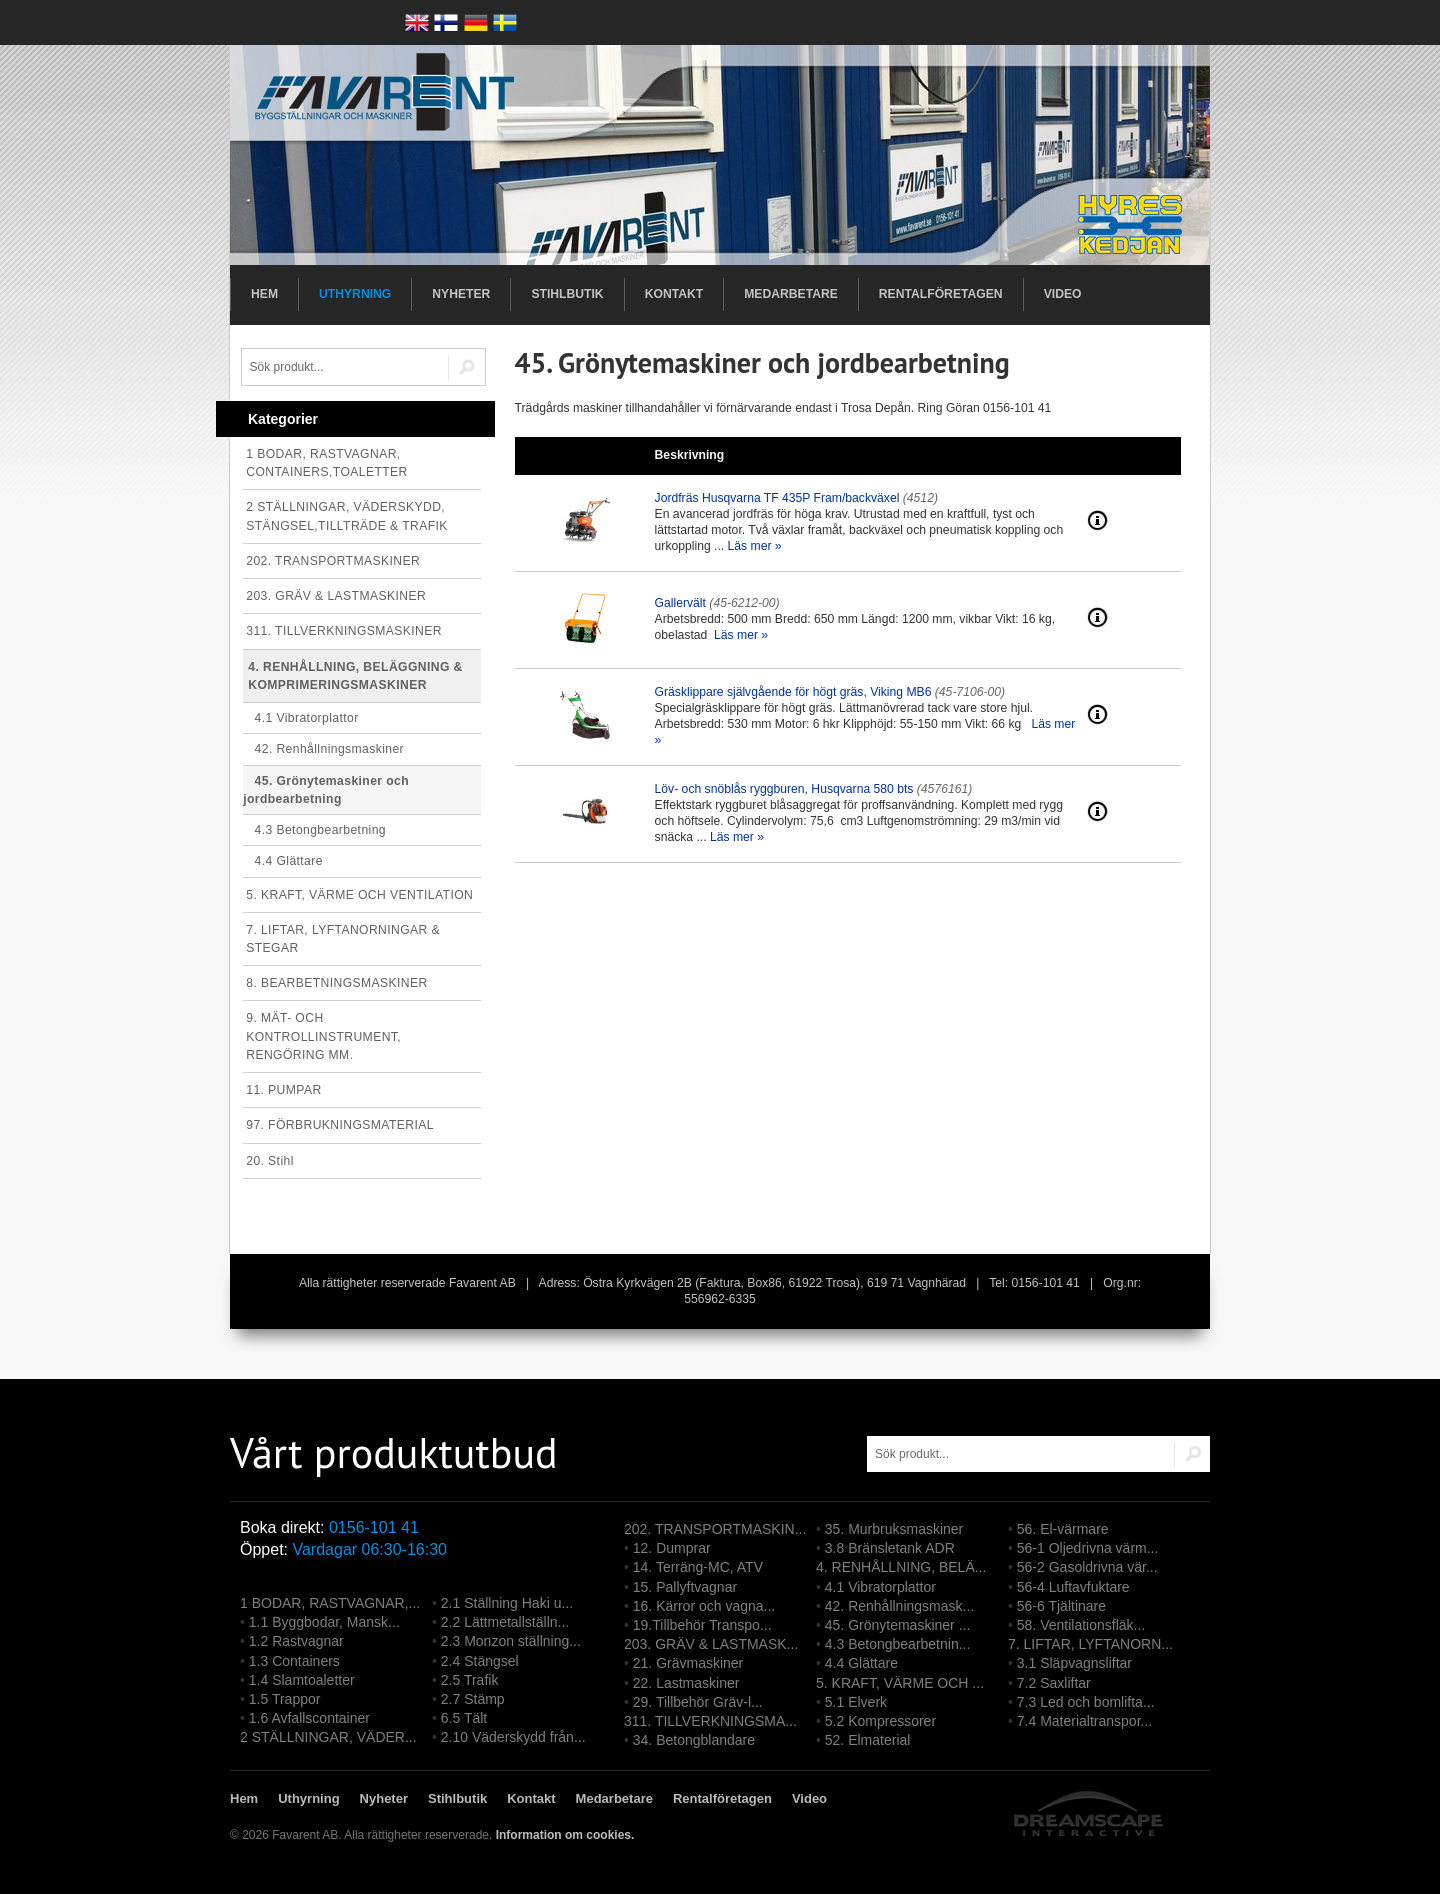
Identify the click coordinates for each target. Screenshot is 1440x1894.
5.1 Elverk (856, 1702)
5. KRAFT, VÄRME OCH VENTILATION (359, 895)
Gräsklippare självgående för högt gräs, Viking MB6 (793, 692)
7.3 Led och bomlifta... (1086, 1702)
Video (1063, 294)
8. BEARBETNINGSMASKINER (336, 983)
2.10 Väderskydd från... (513, 1737)
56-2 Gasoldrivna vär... (1087, 1567)
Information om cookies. (565, 1835)
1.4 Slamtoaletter (302, 1680)
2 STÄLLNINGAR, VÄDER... (328, 1737)
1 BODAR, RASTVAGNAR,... (330, 1603)
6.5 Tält (464, 1718)
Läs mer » (755, 546)
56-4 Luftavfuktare (1073, 1587)
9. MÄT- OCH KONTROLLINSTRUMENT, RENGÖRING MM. (323, 1036)
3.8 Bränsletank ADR (890, 1548)
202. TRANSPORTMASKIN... (715, 1529)
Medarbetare (791, 294)
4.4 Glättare (283, 861)
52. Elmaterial (868, 1740)
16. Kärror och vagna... (704, 1606)
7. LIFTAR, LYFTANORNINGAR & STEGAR (343, 939)
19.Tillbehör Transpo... (702, 1625)
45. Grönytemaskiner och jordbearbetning (326, 790)
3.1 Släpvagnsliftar (1074, 1663)
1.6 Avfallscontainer (309, 1718)
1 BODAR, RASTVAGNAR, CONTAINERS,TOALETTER (327, 463)
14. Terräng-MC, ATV (698, 1567)
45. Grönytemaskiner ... (898, 1625)
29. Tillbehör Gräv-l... (698, 1702)
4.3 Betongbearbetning (314, 830)
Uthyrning (355, 294)
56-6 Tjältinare (1061, 1606)
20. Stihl (270, 1161)
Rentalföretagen (941, 294)
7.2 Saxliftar (1054, 1683)
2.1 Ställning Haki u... (507, 1603)
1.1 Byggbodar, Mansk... (324, 1622)
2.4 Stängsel (480, 1661)
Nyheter (461, 294)
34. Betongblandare (694, 1740)
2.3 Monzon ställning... (511, 1641)
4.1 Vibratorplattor (300, 718)
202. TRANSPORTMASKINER (333, 561)
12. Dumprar (672, 1548)
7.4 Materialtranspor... (1084, 1721)
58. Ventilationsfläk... (1081, 1625)
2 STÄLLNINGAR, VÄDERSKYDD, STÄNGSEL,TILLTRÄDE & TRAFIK (347, 516)
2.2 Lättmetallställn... (505, 1622)
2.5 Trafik (470, 1680)
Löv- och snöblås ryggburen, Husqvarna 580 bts (784, 789)
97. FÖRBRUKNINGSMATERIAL (340, 1125)
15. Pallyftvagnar (685, 1587)
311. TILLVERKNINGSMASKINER (344, 631)
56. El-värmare (1063, 1529)
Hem (264, 294)
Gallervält (680, 603)
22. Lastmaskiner (686, 1683)
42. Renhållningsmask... (899, 1606)
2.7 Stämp (473, 1699)
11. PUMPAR (283, 1090)
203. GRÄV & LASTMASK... (711, 1644)
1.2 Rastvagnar (296, 1641)
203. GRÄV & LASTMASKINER (336, 596)
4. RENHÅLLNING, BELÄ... (901, 1567)
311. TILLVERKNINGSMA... (710, 1721)
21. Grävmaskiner (688, 1663)
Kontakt (674, 294)
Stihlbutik (567, 294)
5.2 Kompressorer (880, 1721)
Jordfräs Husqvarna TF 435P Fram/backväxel (777, 498)
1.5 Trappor (285, 1699)
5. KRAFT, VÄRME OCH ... (900, 1683)
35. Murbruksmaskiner (894, 1529)
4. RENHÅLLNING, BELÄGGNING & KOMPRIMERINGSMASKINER (355, 676)
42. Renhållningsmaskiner (323, 749)
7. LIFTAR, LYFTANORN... (1090, 1644)
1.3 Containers (294, 1661)
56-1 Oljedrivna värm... (1088, 1548)
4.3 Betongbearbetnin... (898, 1644)
